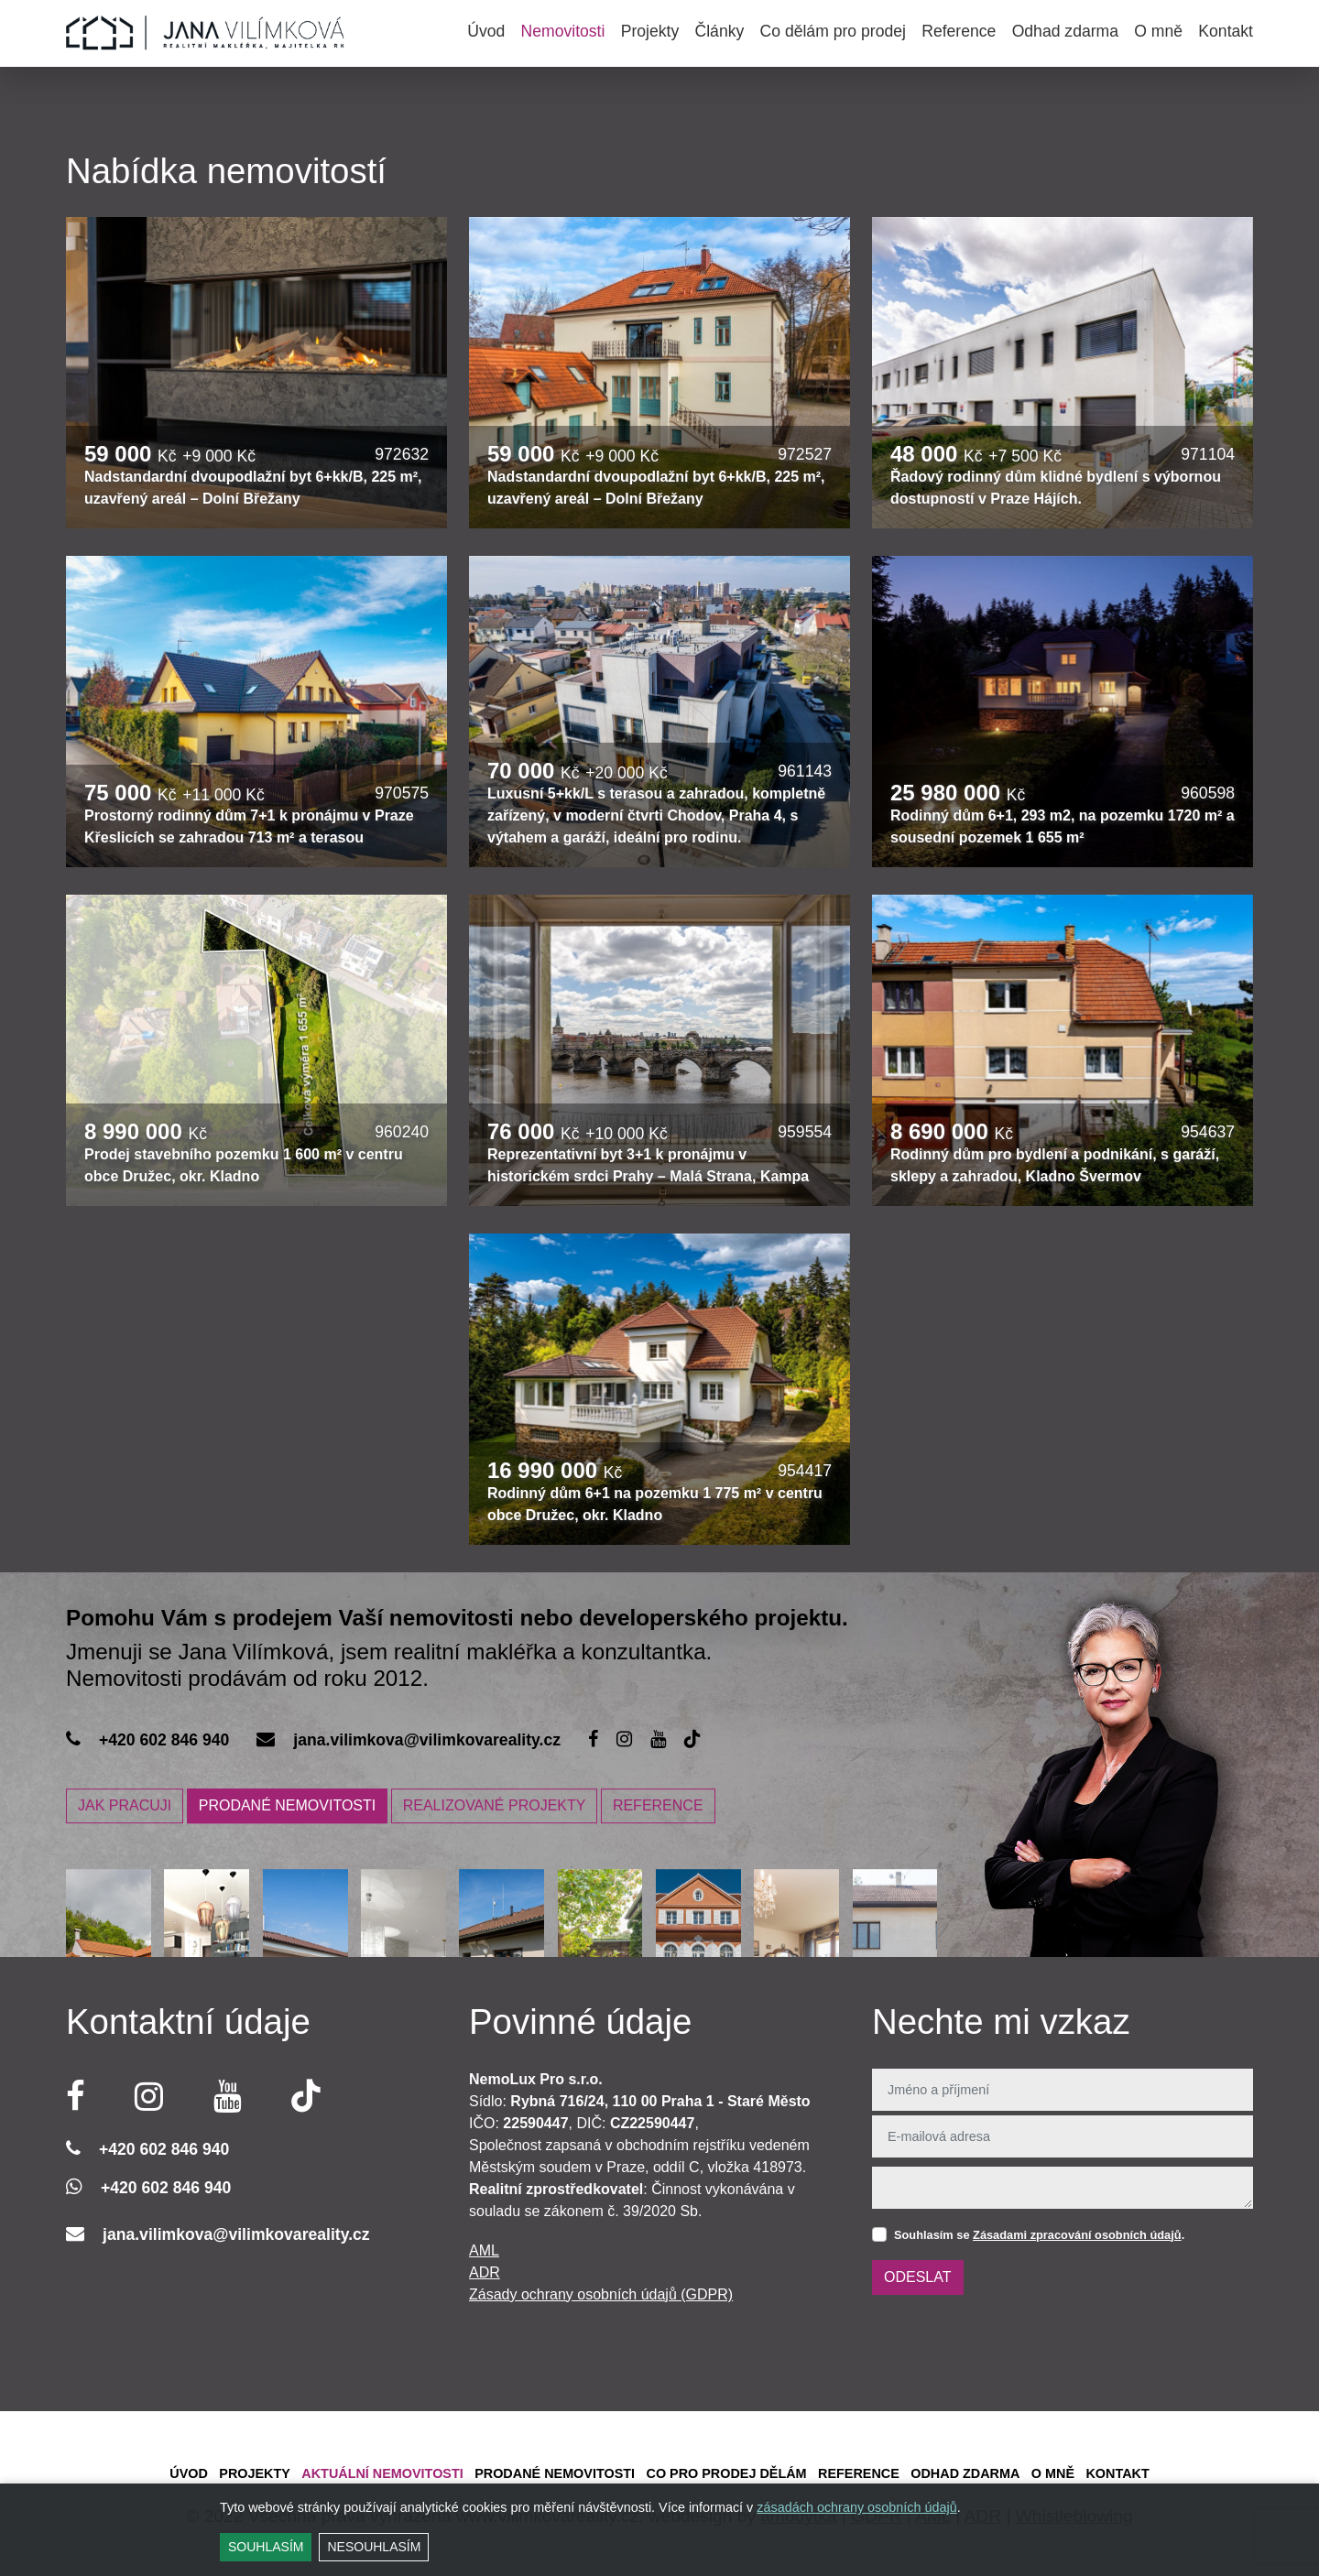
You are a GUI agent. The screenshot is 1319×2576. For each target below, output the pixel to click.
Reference (958, 31)
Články (719, 31)
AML (484, 2250)
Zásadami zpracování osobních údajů (1077, 2235)
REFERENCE (658, 1806)
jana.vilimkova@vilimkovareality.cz (427, 1740)
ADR (484, 2272)
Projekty (650, 31)
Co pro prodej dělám (726, 2473)
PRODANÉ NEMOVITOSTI (287, 1806)
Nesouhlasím (373, 2546)
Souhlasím (265, 2546)
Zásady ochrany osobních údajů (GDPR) (601, 2294)
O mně (1158, 31)
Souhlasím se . (1039, 2235)
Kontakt (1225, 31)
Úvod (486, 31)
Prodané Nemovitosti (554, 2473)
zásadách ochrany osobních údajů (856, 2507)
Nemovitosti (563, 31)
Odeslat (918, 2277)
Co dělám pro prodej (833, 31)
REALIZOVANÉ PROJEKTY (494, 1806)
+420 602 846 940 (164, 1740)
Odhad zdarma (1065, 31)
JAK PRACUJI (124, 1806)
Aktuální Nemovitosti (382, 2473)
